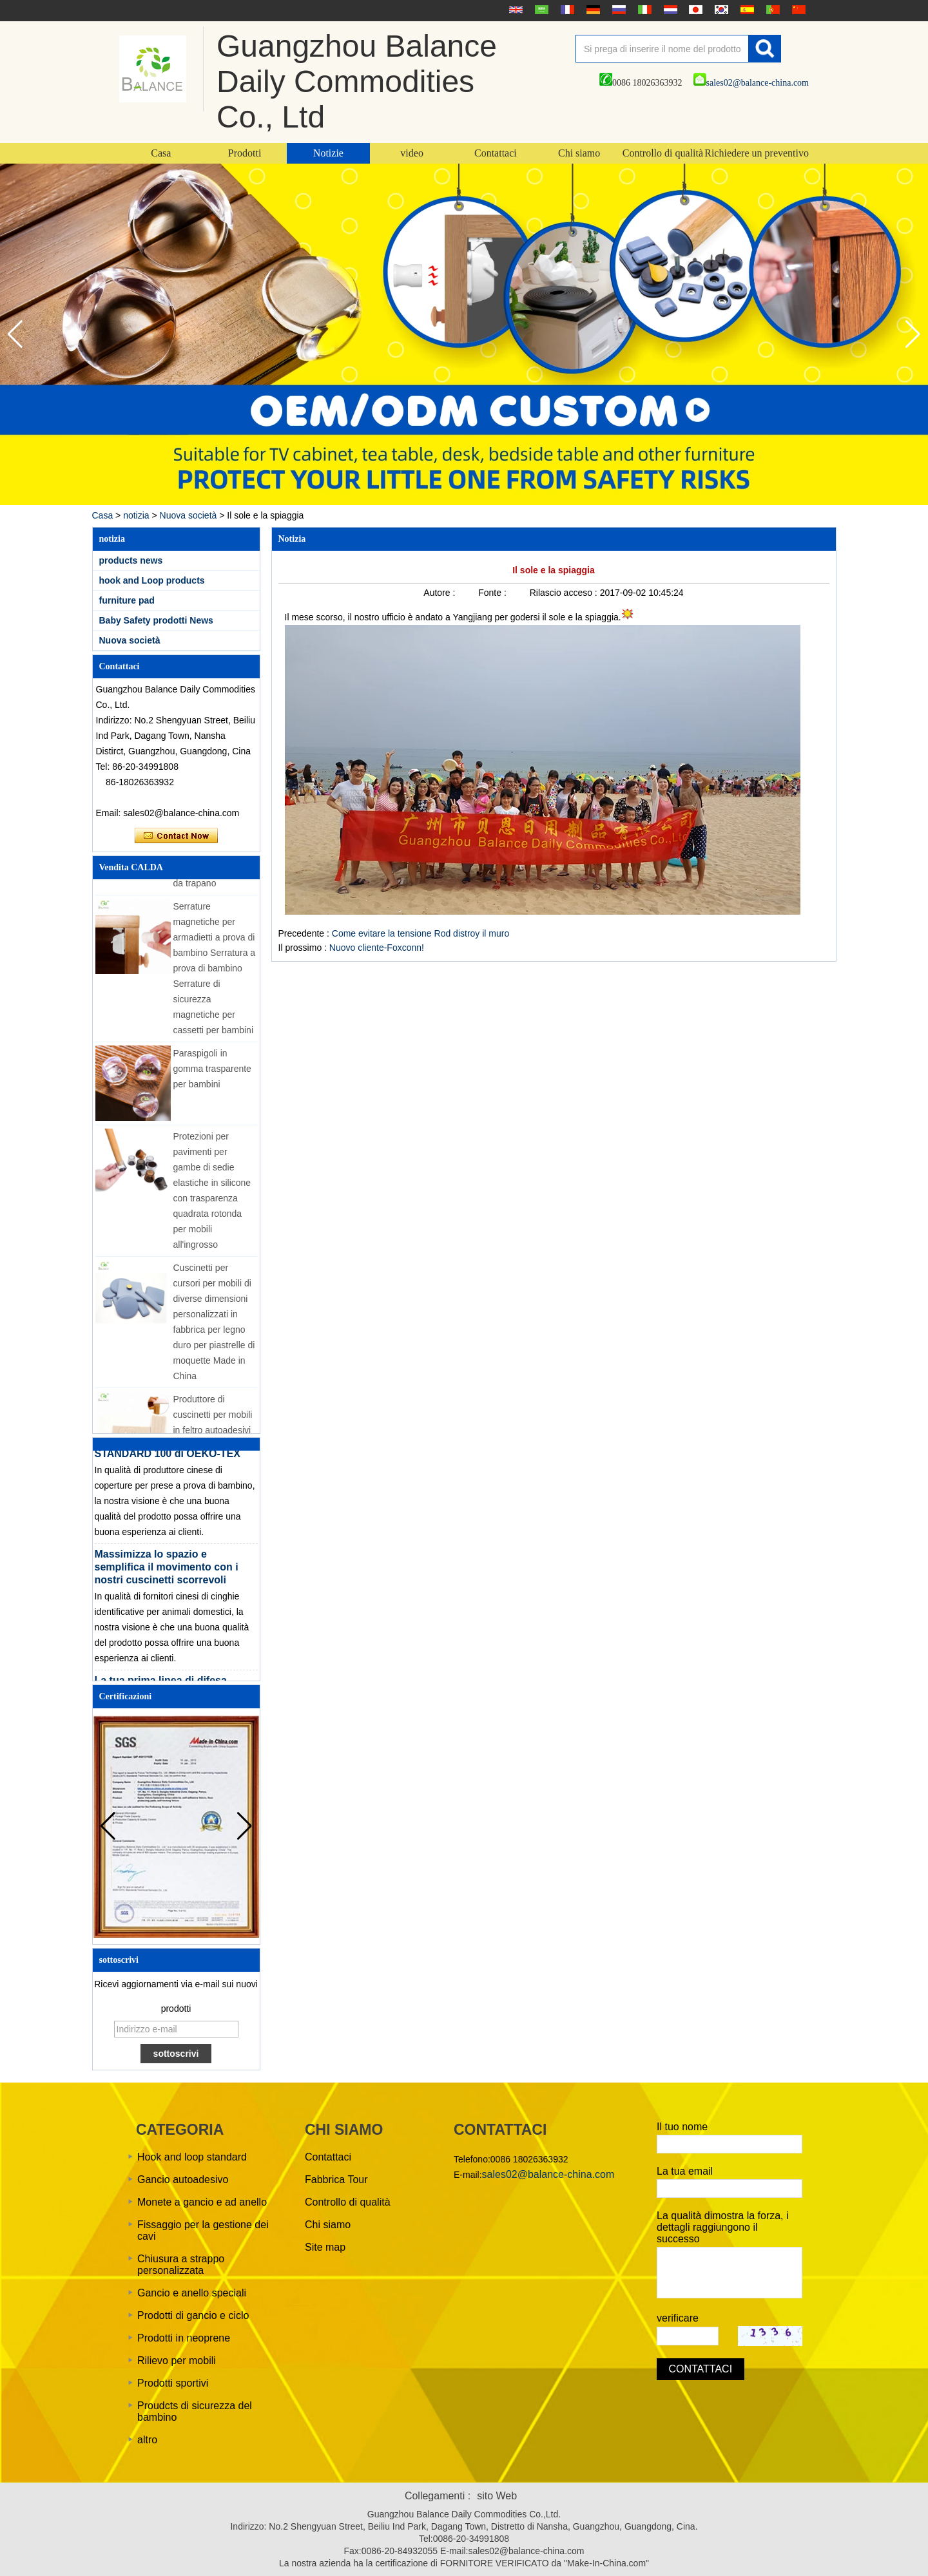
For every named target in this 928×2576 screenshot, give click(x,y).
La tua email (685, 2171)
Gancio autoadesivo (182, 2179)
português (771, 9)
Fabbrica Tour (336, 2179)
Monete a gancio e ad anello (202, 2202)
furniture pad (127, 600)
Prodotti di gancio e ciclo (193, 2315)
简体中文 (797, 9)
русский (617, 9)
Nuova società (188, 515)
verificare (678, 2318)
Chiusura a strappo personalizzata (180, 2264)
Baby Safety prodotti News (156, 620)
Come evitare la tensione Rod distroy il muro (420, 933)
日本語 (694, 9)
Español (745, 9)
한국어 (719, 9)
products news (131, 560)
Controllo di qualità (663, 153)
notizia (136, 515)
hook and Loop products (152, 580)
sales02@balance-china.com (751, 83)
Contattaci (495, 153)
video (411, 153)
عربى (540, 9)
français (565, 9)
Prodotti (245, 153)
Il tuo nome (682, 2126)
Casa (161, 153)
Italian (643, 9)
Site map (325, 2247)
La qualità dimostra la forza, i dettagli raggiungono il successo (723, 2227)
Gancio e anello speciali (191, 2292)
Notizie (328, 153)
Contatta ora (176, 836)
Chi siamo (579, 153)
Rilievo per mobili (176, 2360)
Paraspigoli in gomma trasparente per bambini (212, 1074)
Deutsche (591, 9)
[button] (913, 334)
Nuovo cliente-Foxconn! (376, 947)
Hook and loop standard (192, 2156)
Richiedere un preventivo (756, 153)
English (514, 9)
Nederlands (669, 9)
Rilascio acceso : (565, 592)
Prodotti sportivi (172, 2383)
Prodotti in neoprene (183, 2338)
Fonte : (493, 592)
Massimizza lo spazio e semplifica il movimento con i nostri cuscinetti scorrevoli (166, 1572)
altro (147, 2439)
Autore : (440, 592)
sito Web (497, 2495)
